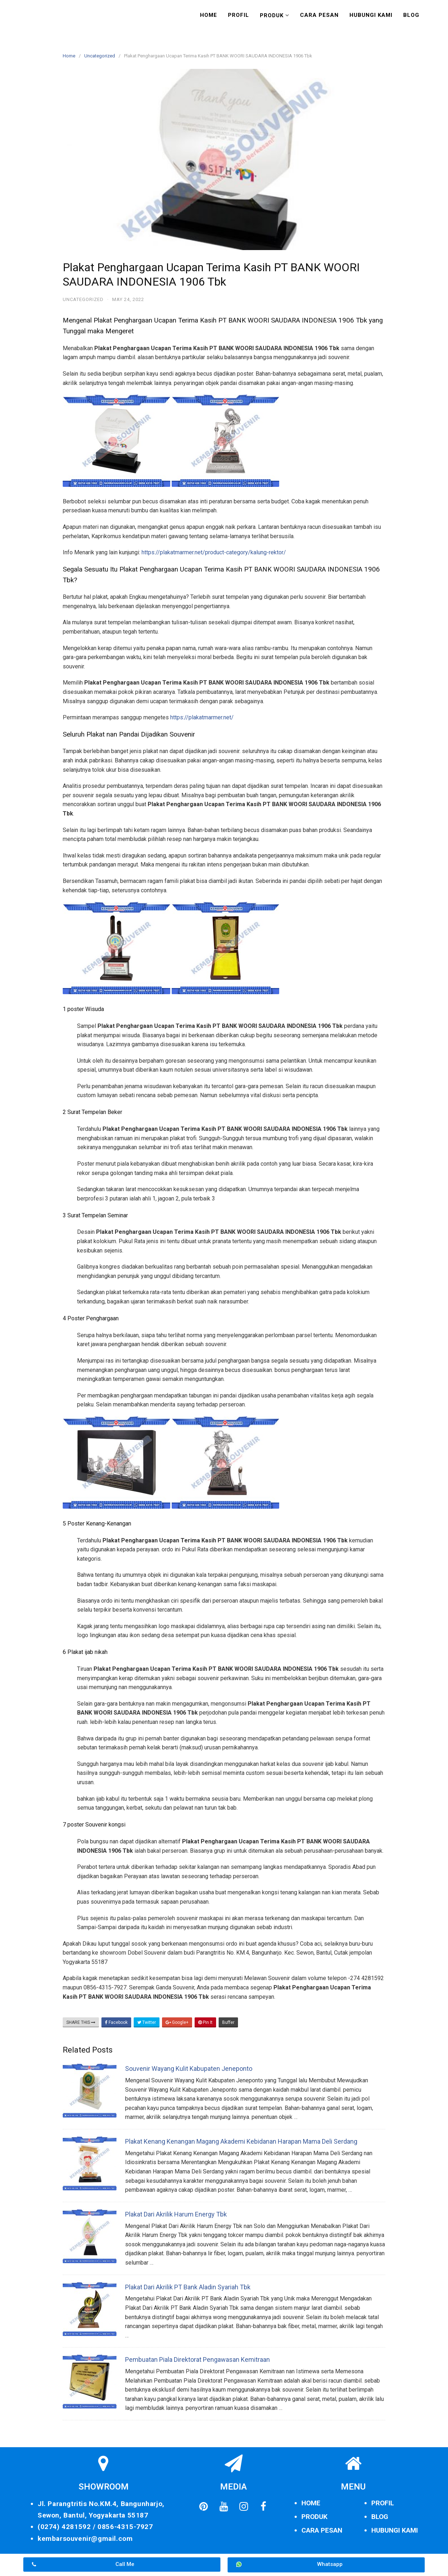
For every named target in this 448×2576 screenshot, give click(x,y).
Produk (271, 15)
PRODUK (314, 2516)
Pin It (205, 2022)
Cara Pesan (319, 15)
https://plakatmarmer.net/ (202, 717)
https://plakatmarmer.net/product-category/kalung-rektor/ (214, 552)
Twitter (146, 2022)
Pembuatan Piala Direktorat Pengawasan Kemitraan (197, 2359)
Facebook (116, 2022)
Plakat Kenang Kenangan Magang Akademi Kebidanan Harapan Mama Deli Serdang (241, 2141)
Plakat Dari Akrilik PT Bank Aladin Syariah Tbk (188, 2287)
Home (208, 15)
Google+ (177, 2022)
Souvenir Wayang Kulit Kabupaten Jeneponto (188, 2068)
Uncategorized (99, 55)
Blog (411, 15)
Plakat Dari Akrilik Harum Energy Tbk (176, 2214)
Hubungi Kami (370, 15)
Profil (238, 15)
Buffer (228, 2022)
